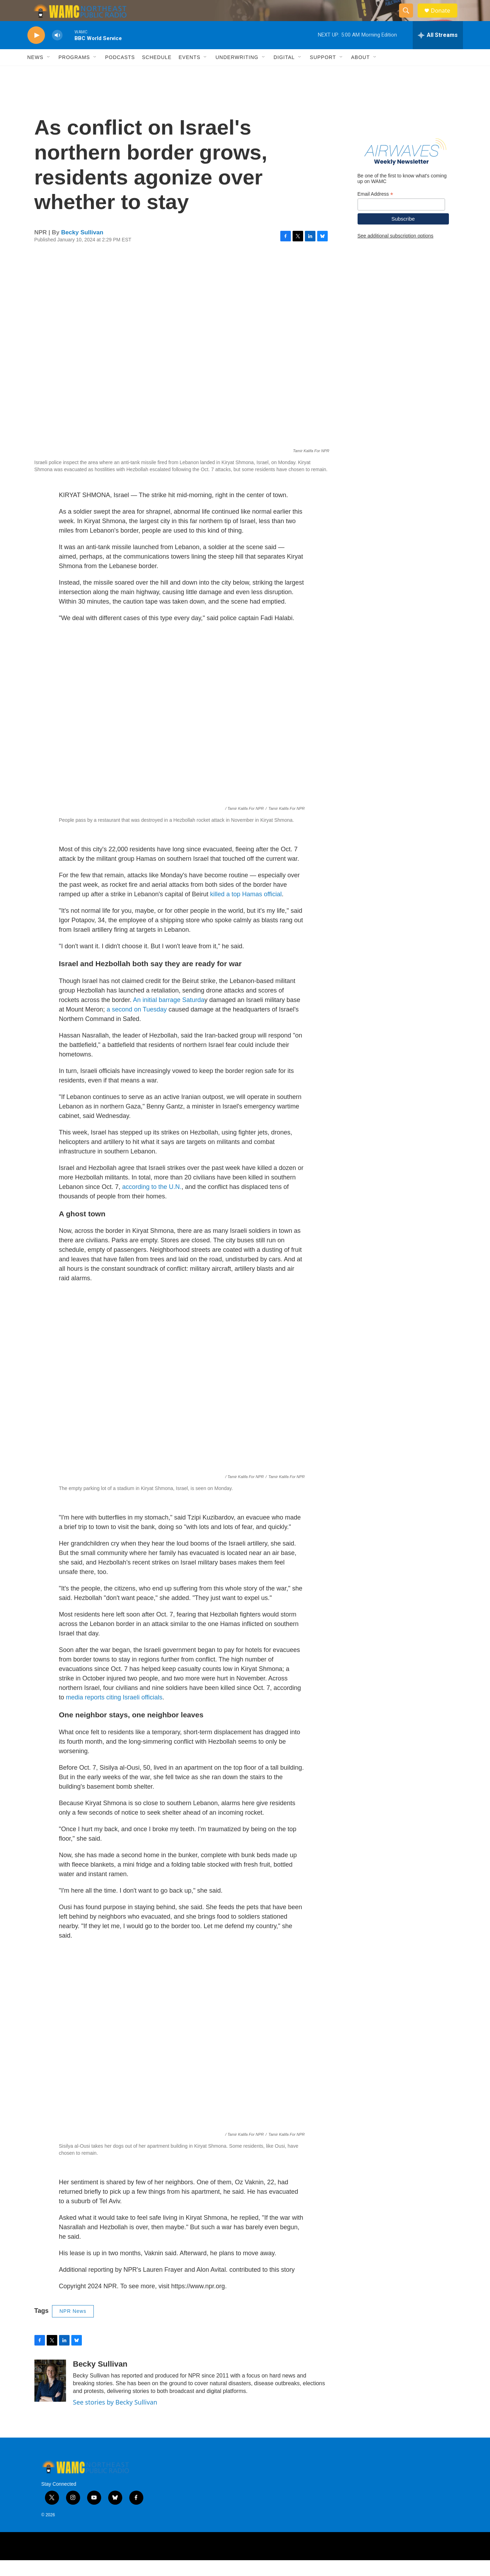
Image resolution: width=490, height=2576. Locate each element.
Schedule (156, 73)
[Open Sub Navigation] (49, 73)
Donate (445, 18)
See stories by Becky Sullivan (115, 2418)
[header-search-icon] (410, 19)
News (35, 73)
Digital (284, 73)
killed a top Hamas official (246, 909)
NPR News (72, 2327)
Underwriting (236, 73)
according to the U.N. (152, 1202)
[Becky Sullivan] (50, 2396)
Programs (74, 73)
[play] (36, 51)
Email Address (375, 210)
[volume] (57, 51)
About (360, 73)
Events (189, 73)
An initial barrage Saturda (168, 1015)
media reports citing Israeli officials (114, 1713)
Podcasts (120, 73)
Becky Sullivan (82, 248)
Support (323, 73)
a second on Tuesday (137, 1025)
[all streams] (438, 51)
